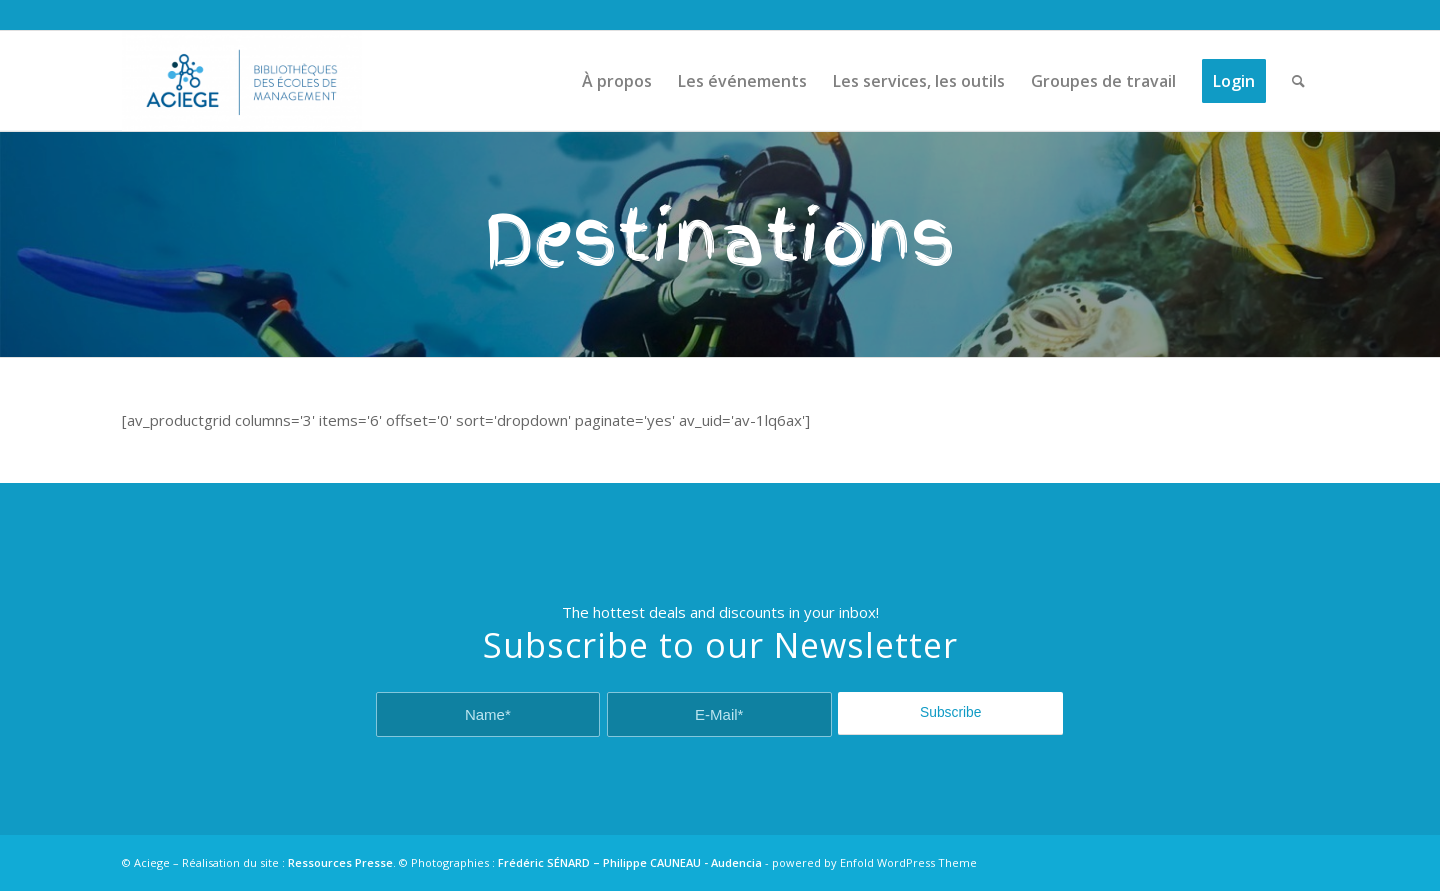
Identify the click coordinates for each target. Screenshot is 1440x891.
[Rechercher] (1298, 81)
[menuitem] (617, 81)
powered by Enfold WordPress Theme (874, 862)
